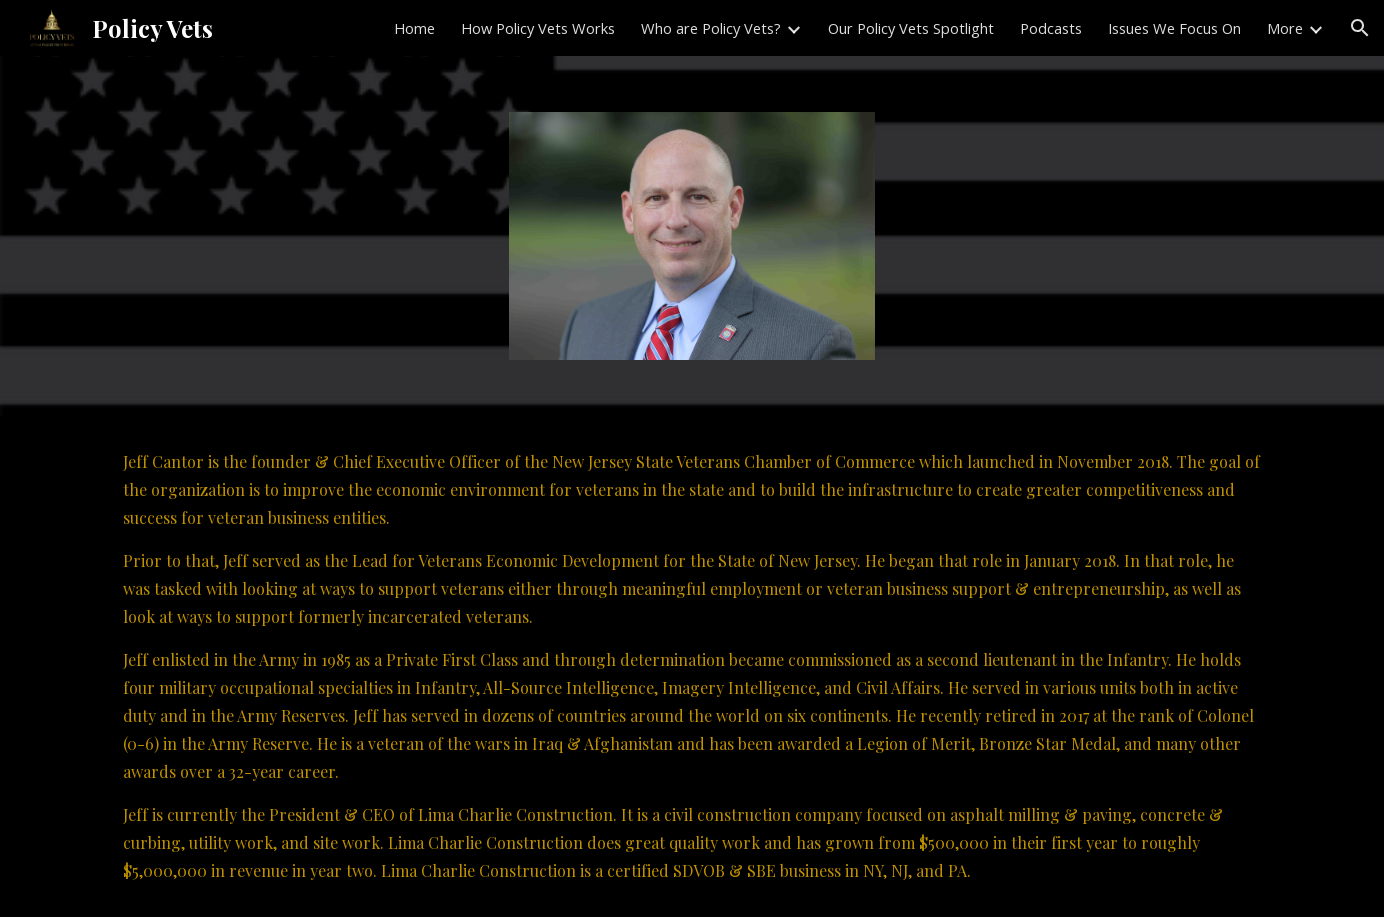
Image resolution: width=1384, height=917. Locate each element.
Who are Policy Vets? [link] (711, 28)
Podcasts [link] (1051, 28)
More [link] (1285, 28)
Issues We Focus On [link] (1174, 28)
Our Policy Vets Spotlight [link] (911, 28)
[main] (692, 666)
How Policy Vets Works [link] (538, 28)
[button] (1360, 28)
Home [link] (414, 28)
